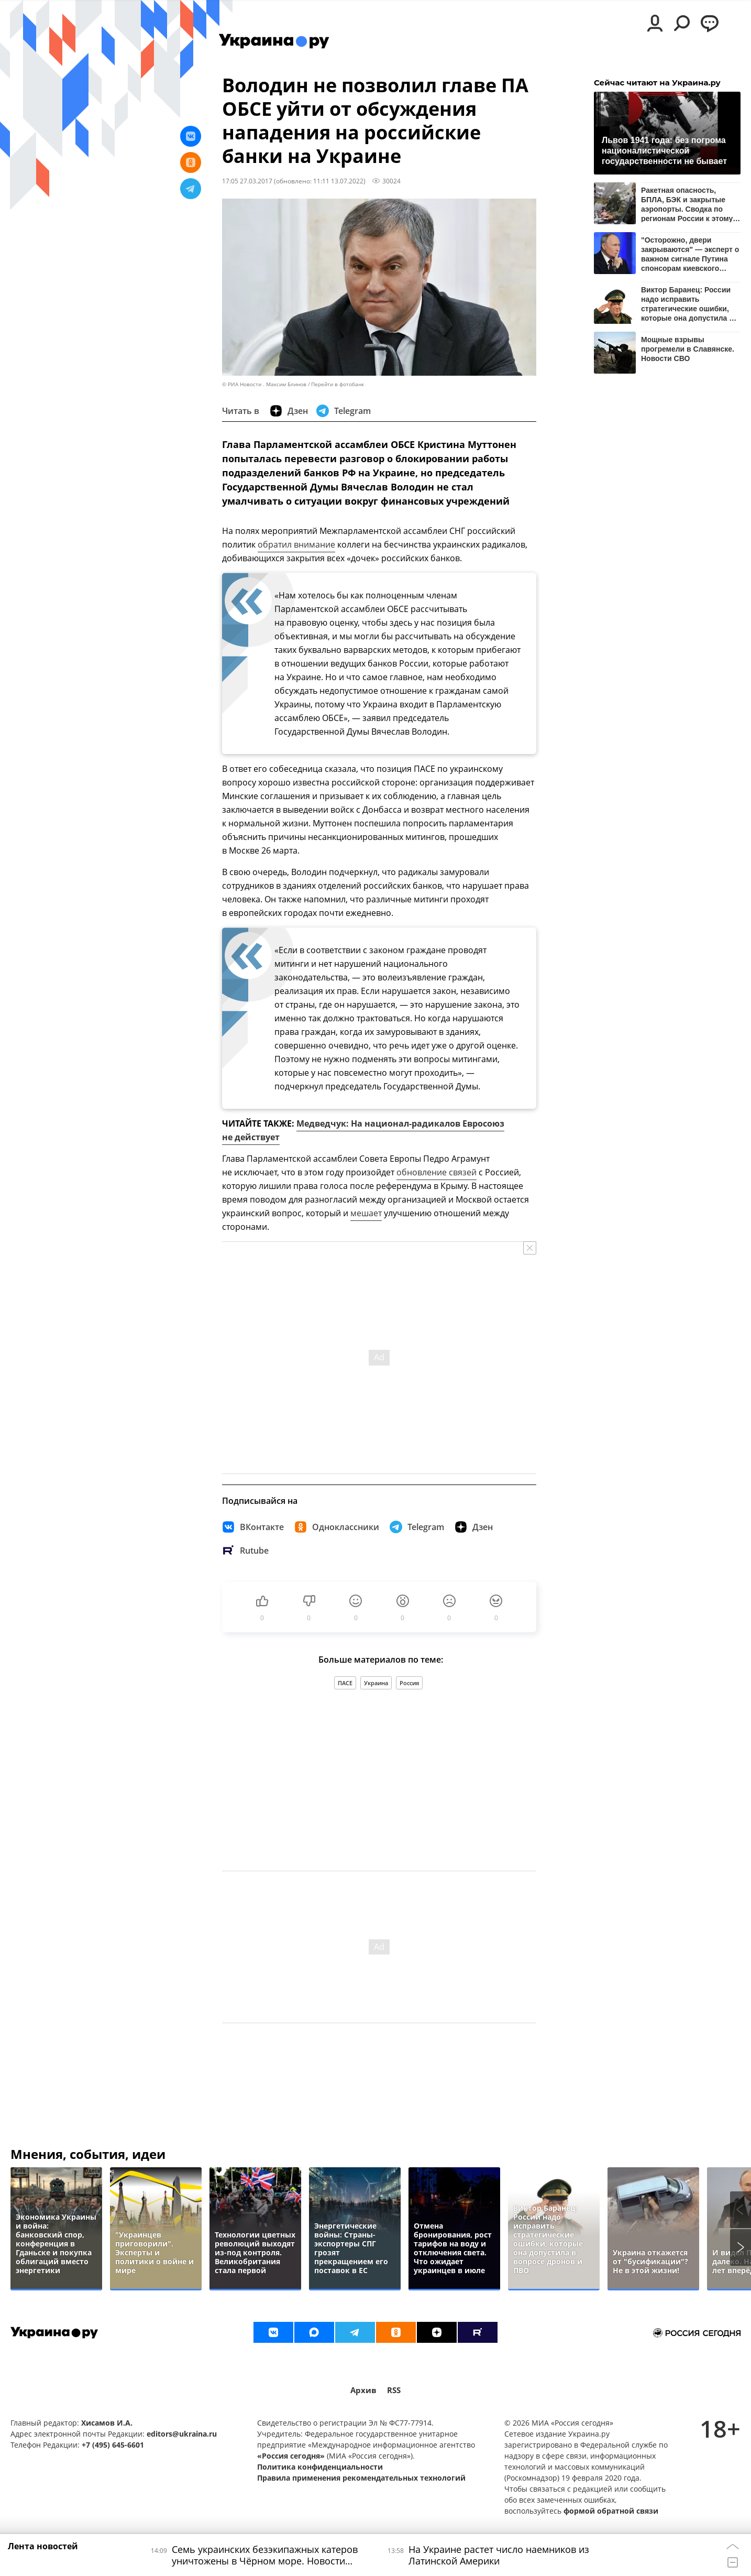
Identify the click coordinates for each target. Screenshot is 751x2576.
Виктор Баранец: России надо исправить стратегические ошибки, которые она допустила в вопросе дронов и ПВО (687, 304)
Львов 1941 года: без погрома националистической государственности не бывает (664, 151)
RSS (394, 2390)
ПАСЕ (345, 1683)
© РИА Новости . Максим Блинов (264, 384)
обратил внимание (296, 544)
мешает (366, 1213)
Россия (409, 1683)
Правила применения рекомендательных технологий (361, 2478)
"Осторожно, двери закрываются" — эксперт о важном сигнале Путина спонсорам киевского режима (690, 254)
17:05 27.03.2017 (247, 181)
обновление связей (436, 1172)
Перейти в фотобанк (337, 384)
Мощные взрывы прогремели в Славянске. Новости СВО (687, 349)
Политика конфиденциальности (320, 2467)
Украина (376, 1683)
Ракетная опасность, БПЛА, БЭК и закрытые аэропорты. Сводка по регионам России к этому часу (687, 204)
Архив (363, 2390)
